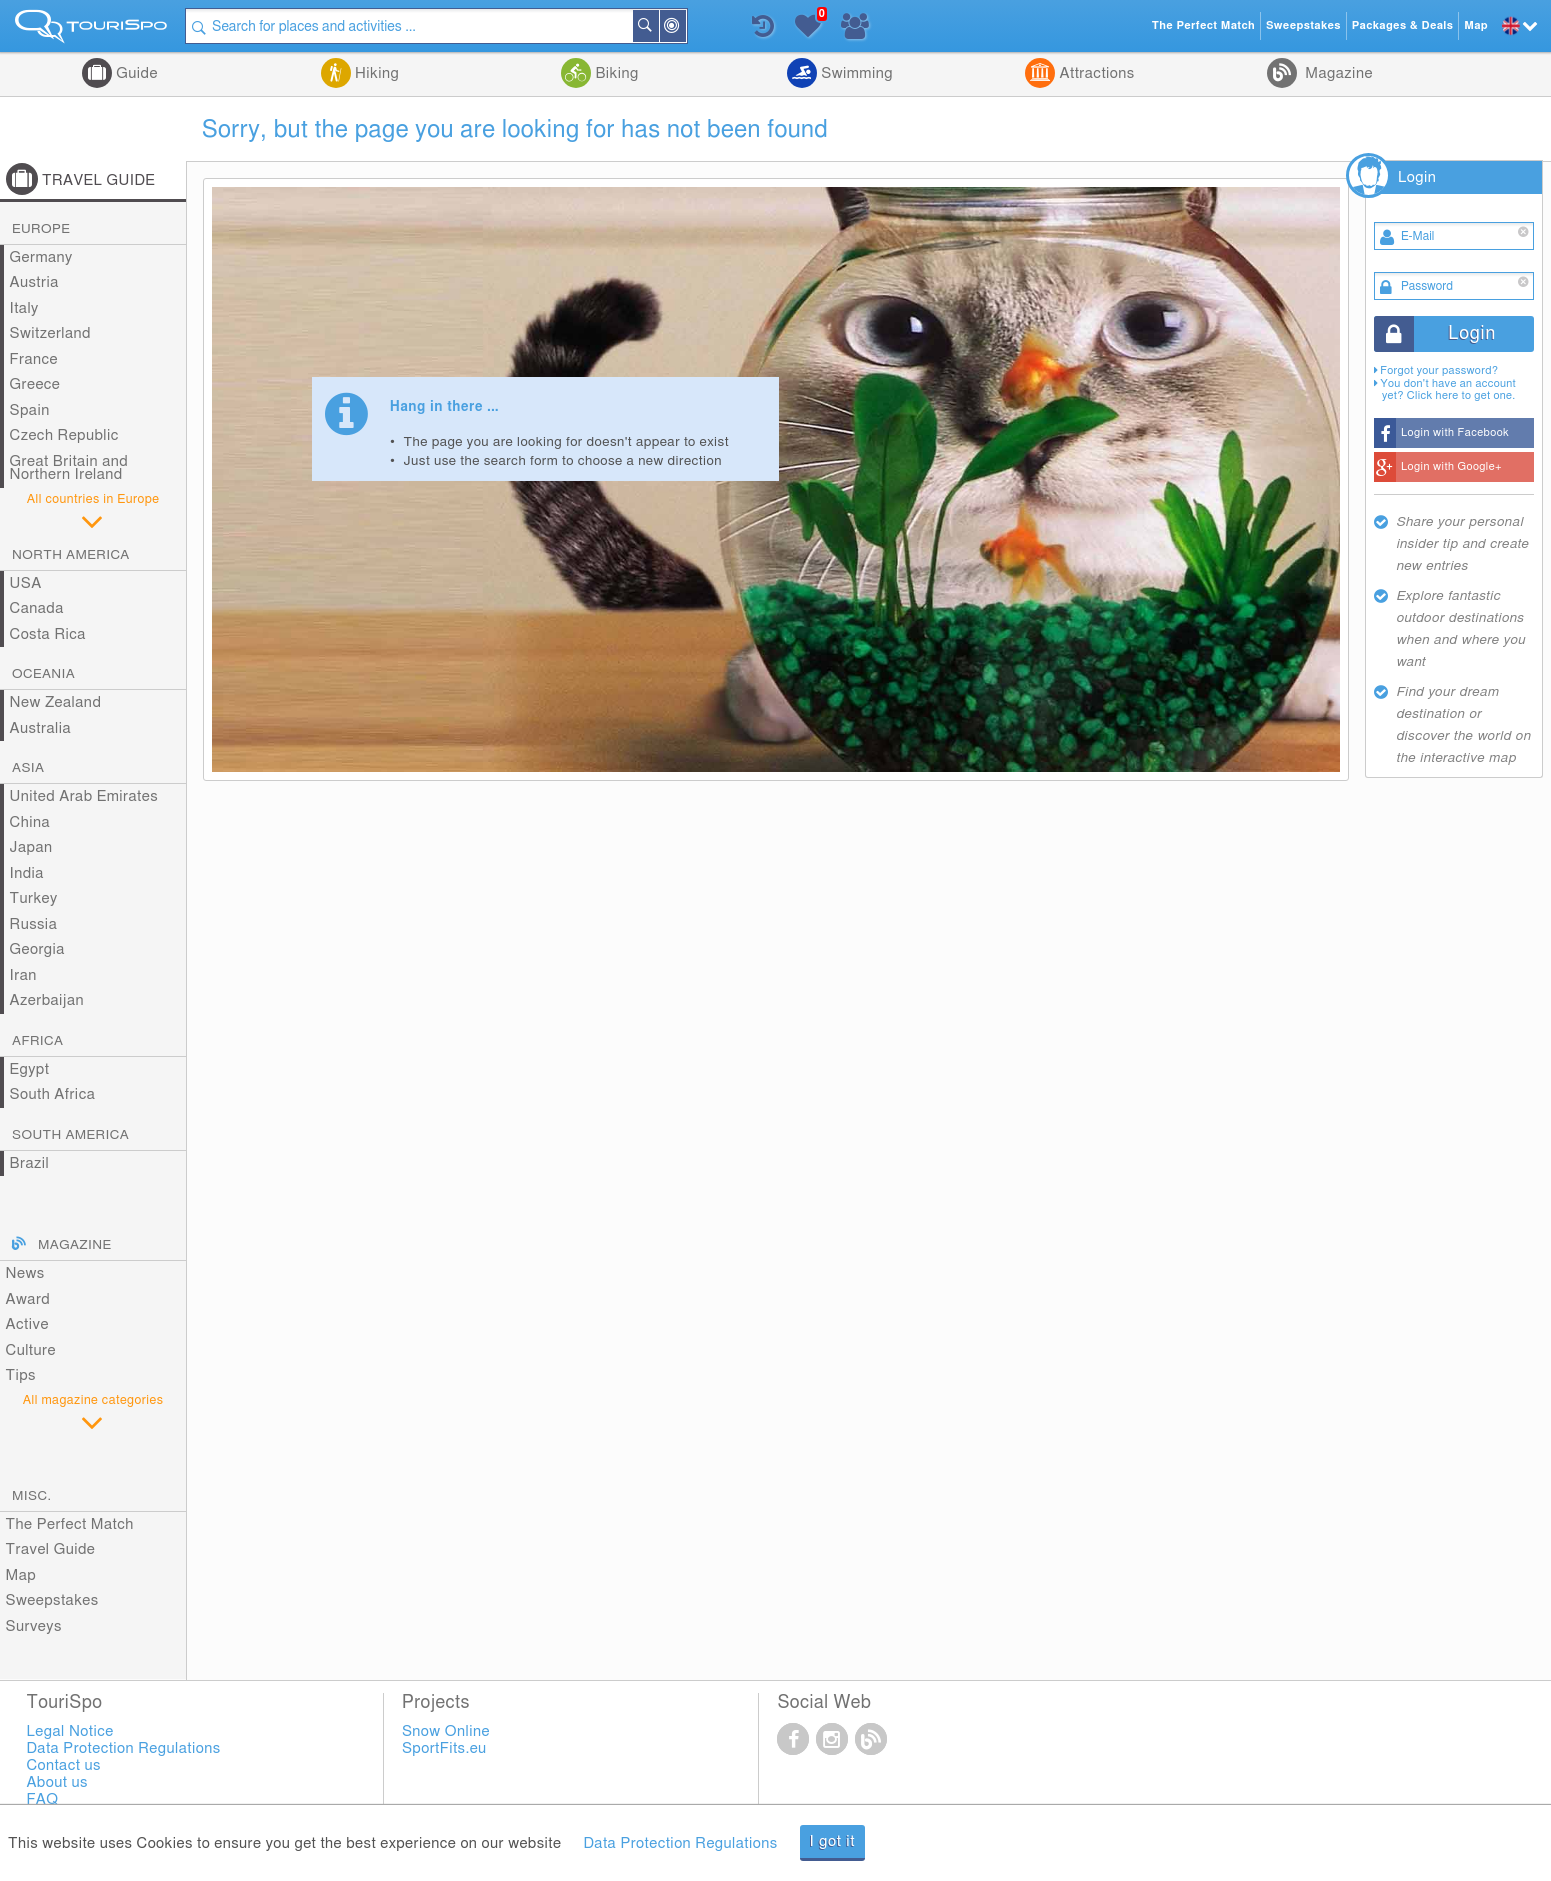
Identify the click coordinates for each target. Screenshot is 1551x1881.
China (30, 822)
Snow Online (446, 1731)
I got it (833, 1841)
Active (27, 1324)
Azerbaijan (47, 1000)
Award (28, 1299)
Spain (30, 410)
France (34, 359)
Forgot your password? (1439, 370)
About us (56, 1782)
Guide (135, 73)
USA (26, 583)
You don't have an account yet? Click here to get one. (1448, 389)
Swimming (855, 73)
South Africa (53, 1094)
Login (1417, 177)
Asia (28, 768)
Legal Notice (69, 1731)
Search (658, 26)
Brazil (30, 1163)
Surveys (34, 1626)
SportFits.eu (444, 1748)
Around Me (685, 27)
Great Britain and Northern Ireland (69, 468)
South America (70, 1135)
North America (71, 555)
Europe (41, 229)
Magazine (1337, 73)
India (27, 873)
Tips (21, 1375)
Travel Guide (51, 1549)
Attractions (1094, 73)
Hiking (375, 73)
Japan (31, 847)
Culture (31, 1350)
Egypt (30, 1069)
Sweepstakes (52, 1600)
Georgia (37, 949)
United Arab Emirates (84, 796)
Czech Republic (64, 435)
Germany (41, 257)
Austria (34, 282)
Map (21, 1575)
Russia (34, 924)
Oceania (43, 674)
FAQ (42, 1799)
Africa (37, 1041)
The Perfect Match (70, 1524)
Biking (615, 73)
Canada (37, 608)
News (25, 1273)
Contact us (63, 1765)
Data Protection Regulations (680, 1843)
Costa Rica (48, 634)
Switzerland (50, 333)
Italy (24, 308)
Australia (41, 728)
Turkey (34, 898)
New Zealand (56, 702)
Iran (23, 975)
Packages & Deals (1402, 25)
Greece (35, 384)
